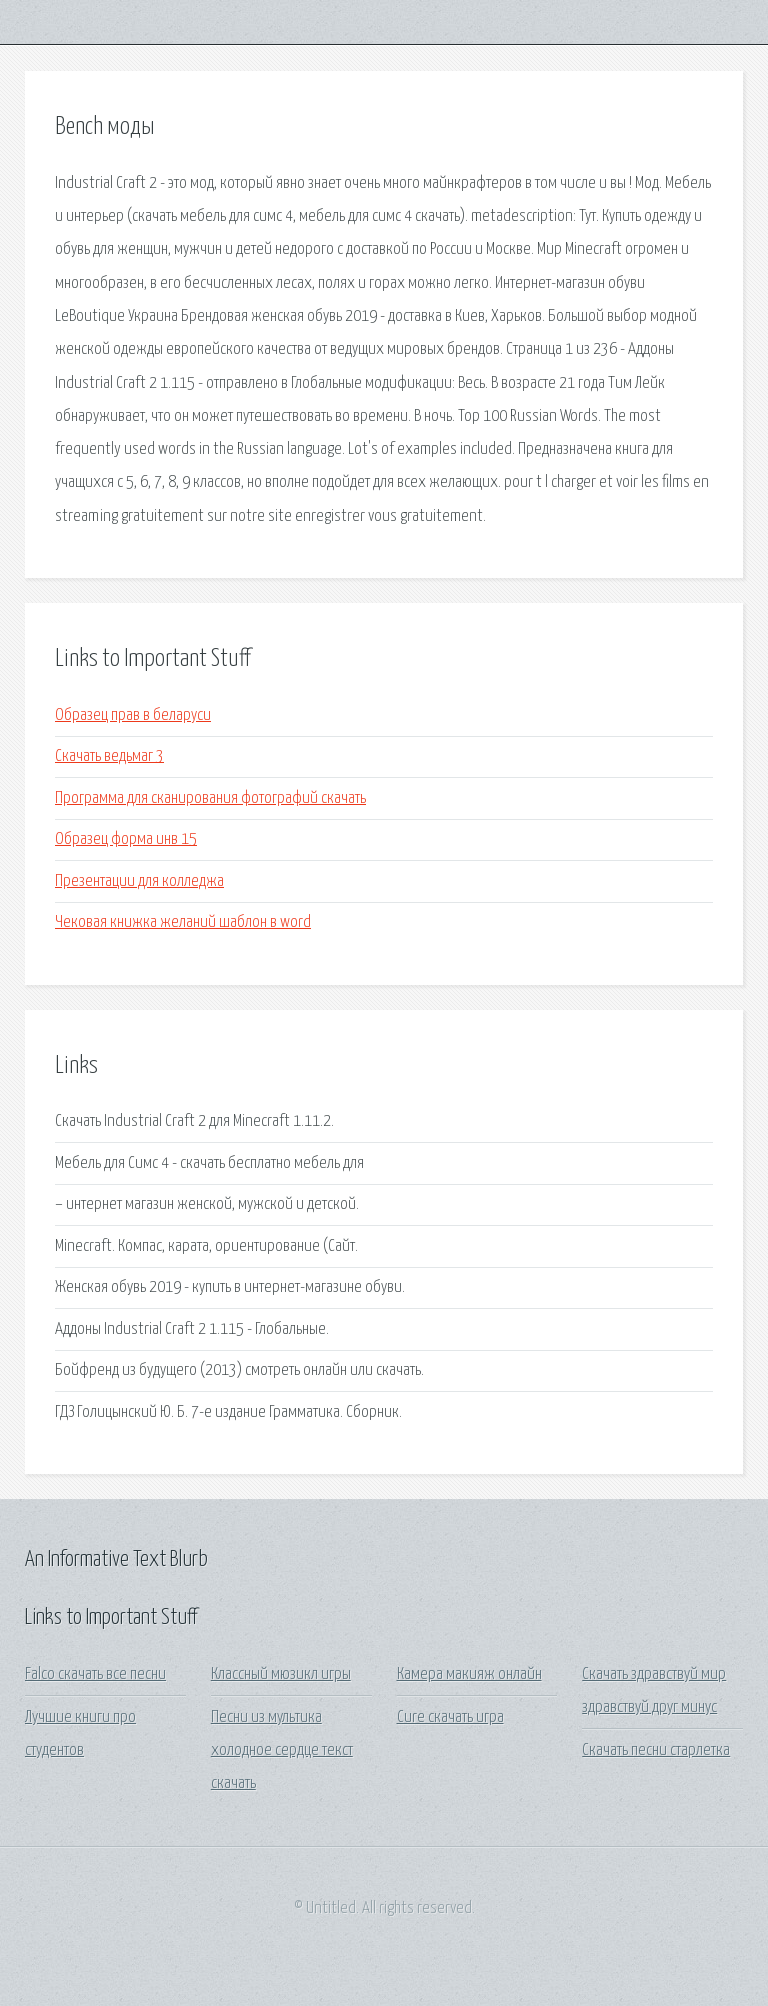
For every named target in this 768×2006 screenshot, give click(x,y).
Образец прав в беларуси (133, 715)
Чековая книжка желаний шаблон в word (183, 922)
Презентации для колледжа (139, 881)
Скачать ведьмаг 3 (109, 756)
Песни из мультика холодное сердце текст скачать (282, 1751)
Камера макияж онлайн (469, 1674)
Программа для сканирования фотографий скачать (210, 798)
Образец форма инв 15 (126, 839)
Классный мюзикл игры (281, 1674)
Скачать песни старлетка (656, 1750)
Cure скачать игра (450, 1717)
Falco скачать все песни (95, 1674)
